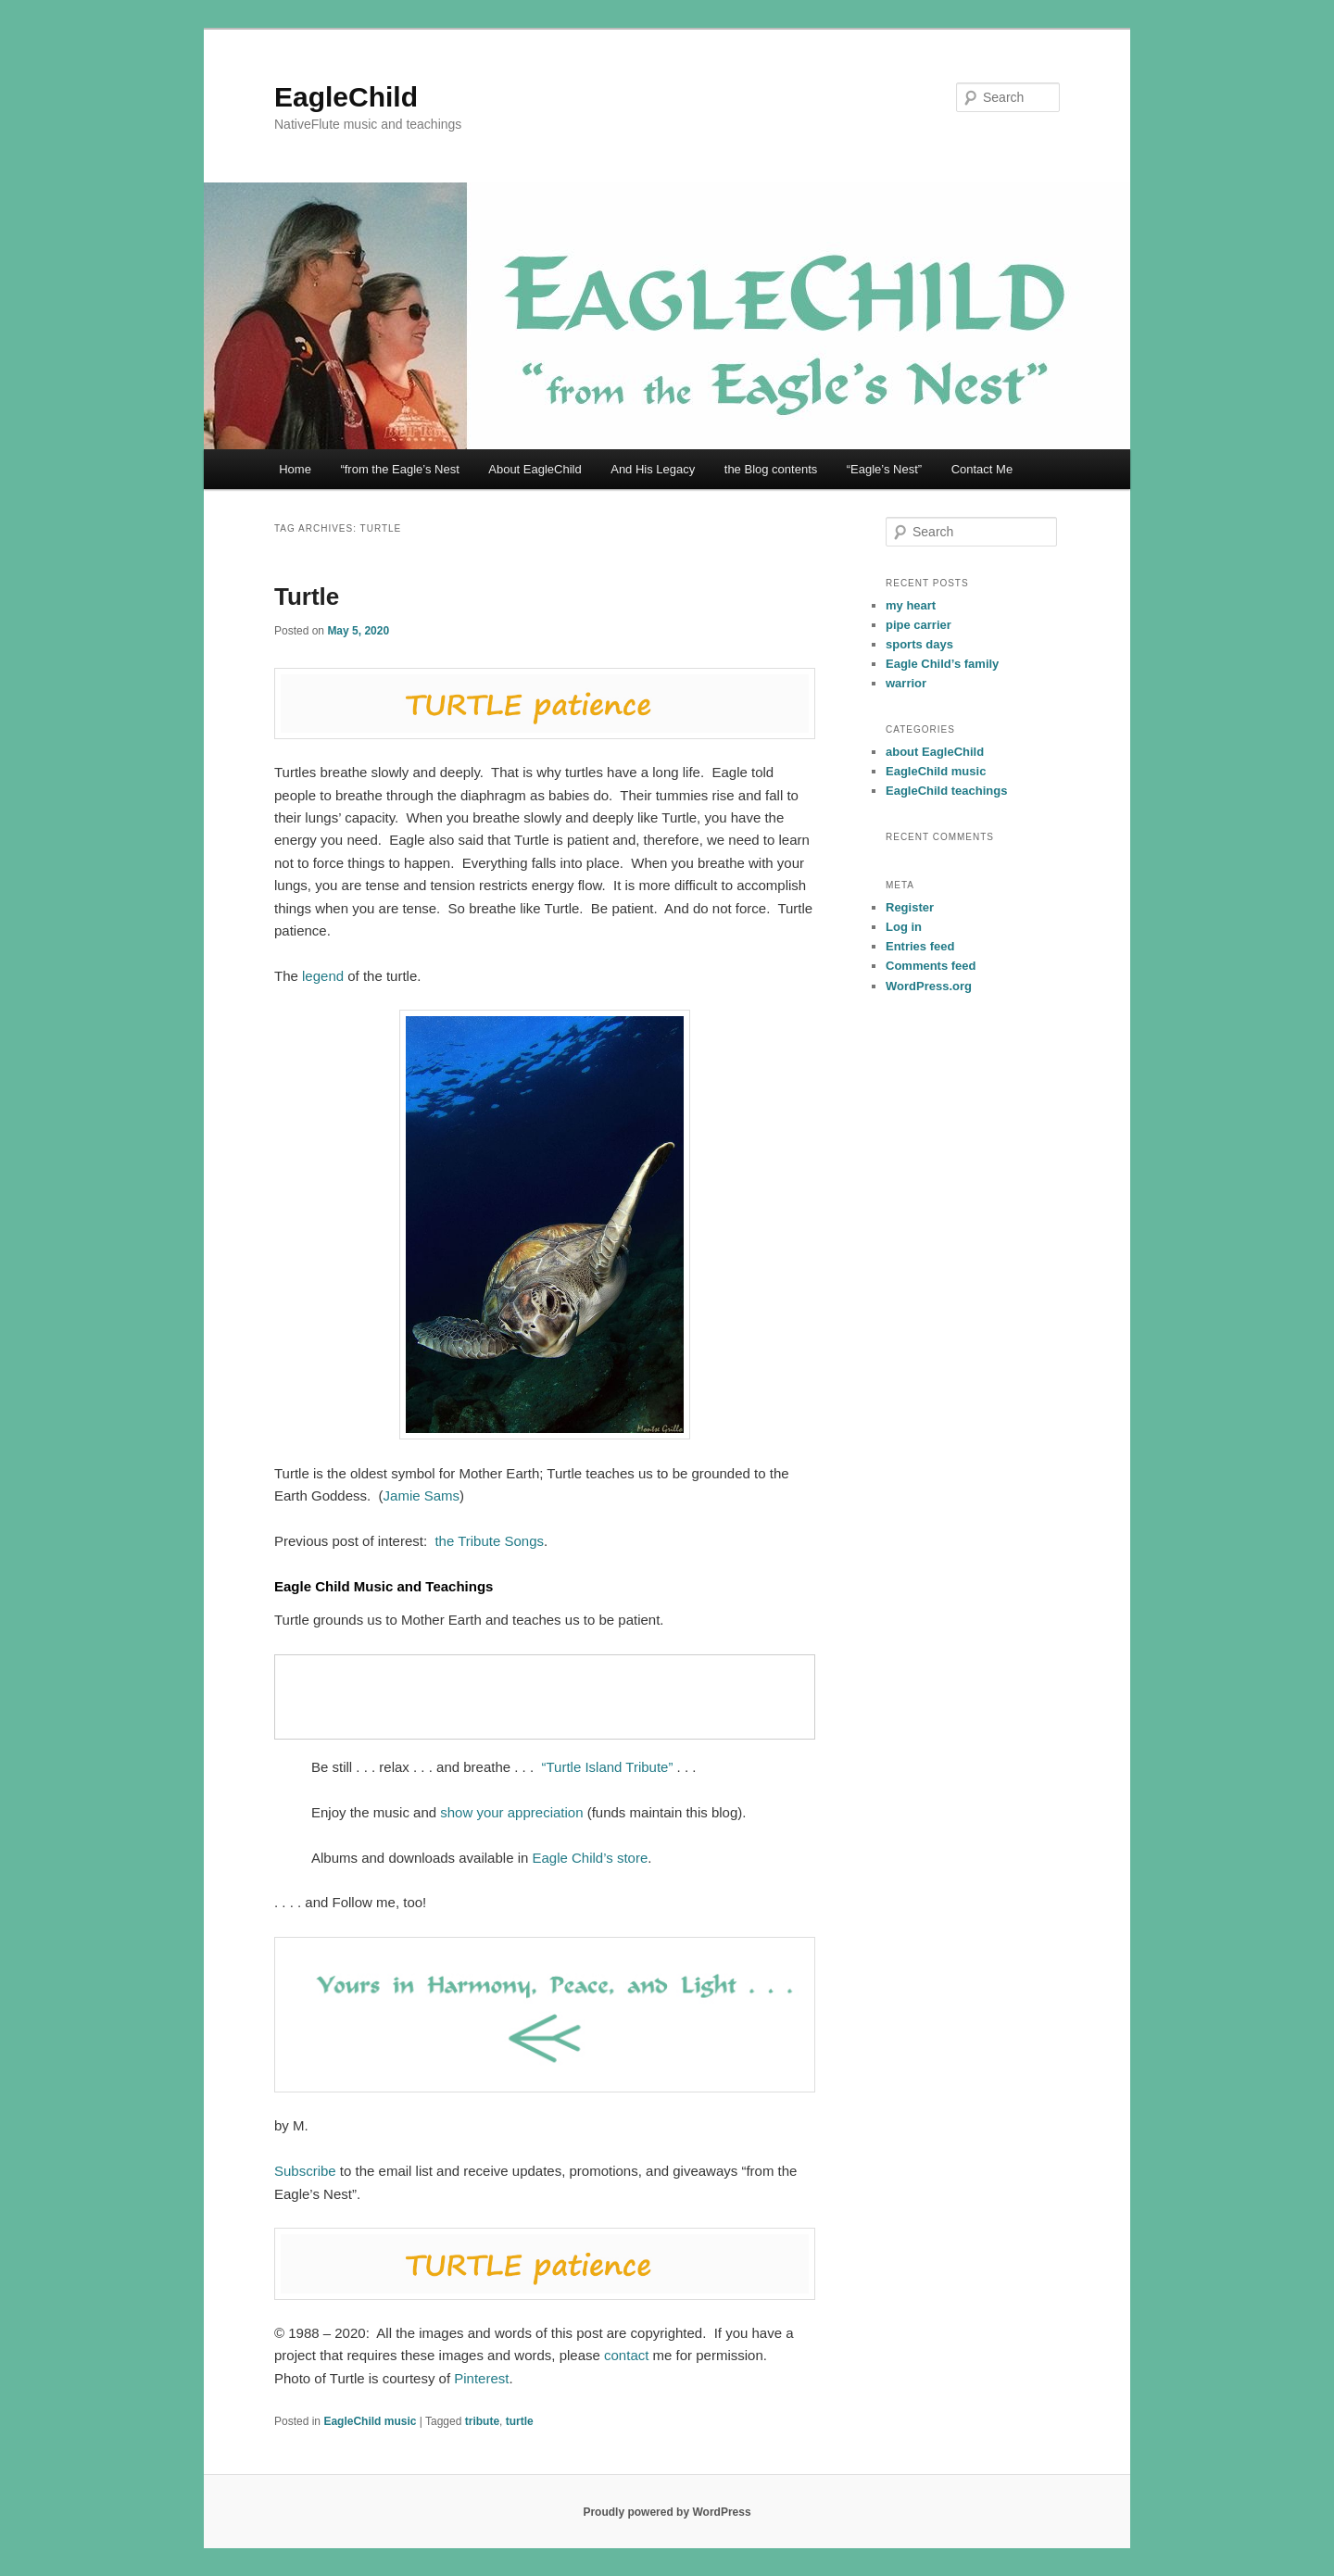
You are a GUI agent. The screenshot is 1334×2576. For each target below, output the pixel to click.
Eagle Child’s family (942, 664)
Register (910, 907)
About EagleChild (534, 469)
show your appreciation (511, 1812)
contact (626, 2355)
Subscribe (305, 2171)
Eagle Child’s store (590, 1858)
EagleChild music (369, 2421)
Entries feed (920, 946)
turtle (520, 2421)
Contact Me (982, 469)
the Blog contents (770, 469)
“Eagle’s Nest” (884, 469)
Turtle (306, 596)
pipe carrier (918, 625)
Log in (904, 927)
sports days (919, 644)
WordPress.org (929, 986)
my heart (911, 605)
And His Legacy (652, 469)
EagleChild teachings (946, 791)
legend (323, 976)
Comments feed (931, 966)
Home (295, 469)
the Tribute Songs (489, 1541)
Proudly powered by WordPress (666, 2512)
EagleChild (346, 97)
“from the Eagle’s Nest (399, 469)
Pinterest (481, 2378)
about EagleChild (935, 752)
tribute (482, 2421)
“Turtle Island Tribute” (607, 1767)
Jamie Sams (422, 1495)
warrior (906, 683)
